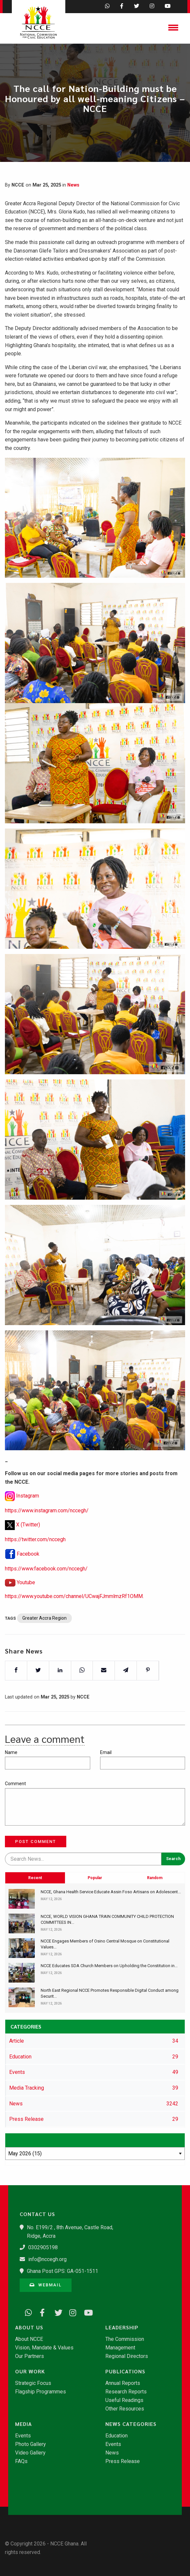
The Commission (124, 2339)
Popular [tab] (95, 1911)
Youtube (26, 1599)
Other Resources (124, 2408)
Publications (125, 2371)
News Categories (131, 2424)
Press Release (122, 2461)
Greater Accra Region (44, 1635)
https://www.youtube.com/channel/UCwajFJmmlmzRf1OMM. (74, 1613)
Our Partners (29, 2356)
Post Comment (35, 1841)
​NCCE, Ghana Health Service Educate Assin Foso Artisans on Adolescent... (111, 1891)
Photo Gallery (30, 2444)
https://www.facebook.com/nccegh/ (46, 1586)
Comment (15, 1783)
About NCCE (29, 2339)
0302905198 (43, 2247)
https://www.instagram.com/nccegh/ (47, 1527)
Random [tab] (154, 1911)
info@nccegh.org (47, 2259)
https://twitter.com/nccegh (35, 1556)
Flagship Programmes (40, 2391)
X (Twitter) (28, 1541)
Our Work (30, 2371)
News (73, 185)
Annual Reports (122, 2383)
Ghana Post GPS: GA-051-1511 (62, 2271)
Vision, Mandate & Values (44, 2347)
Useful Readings (124, 2400)
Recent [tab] (35, 1911)
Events (23, 2435)
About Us (29, 2327)
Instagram (27, 1513)
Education (116, 2435)
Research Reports (126, 2391)
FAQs (21, 2461)
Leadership (121, 2327)
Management (120, 2347)
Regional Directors (126, 2356)
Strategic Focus (33, 2383)
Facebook (28, 1570)
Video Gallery (30, 2452)
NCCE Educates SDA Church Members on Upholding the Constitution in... (109, 1965)
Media (23, 2424)
